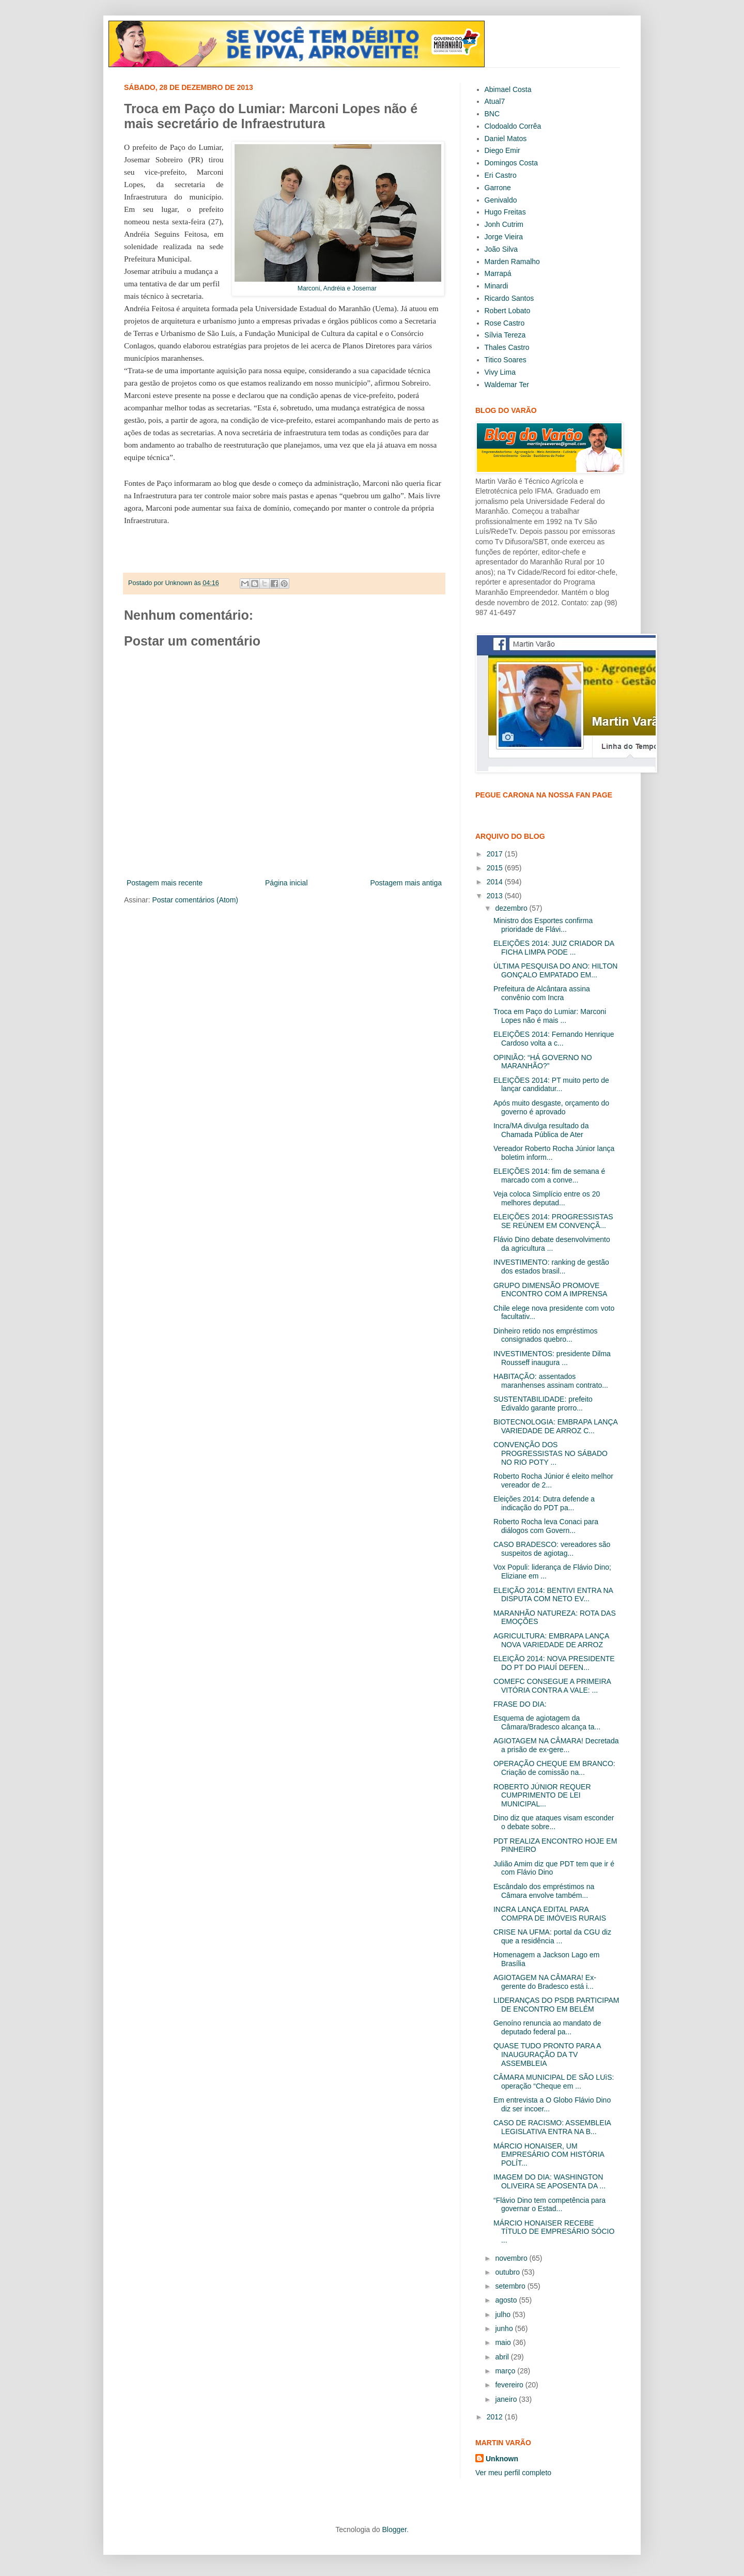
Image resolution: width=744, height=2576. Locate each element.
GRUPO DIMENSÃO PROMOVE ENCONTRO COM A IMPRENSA (550, 1289)
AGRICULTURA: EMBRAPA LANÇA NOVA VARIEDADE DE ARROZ (551, 1640)
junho (505, 2328)
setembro (511, 2286)
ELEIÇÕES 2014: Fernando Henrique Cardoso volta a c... (553, 1038)
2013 (496, 896)
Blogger (394, 2529)
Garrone (498, 187)
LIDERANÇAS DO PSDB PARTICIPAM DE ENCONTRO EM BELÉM (556, 2004)
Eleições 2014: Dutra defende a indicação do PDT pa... (544, 1503)
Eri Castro (501, 175)
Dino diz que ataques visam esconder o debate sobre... (553, 1822)
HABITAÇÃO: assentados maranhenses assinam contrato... (550, 1380)
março (506, 2371)
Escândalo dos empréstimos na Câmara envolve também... (543, 1890)
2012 (496, 2417)
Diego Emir (502, 150)
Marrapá (498, 273)
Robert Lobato (508, 310)
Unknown (502, 2459)
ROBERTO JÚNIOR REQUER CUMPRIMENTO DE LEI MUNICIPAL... (542, 1795)
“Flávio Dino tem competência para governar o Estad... (549, 2204)
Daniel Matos (506, 138)
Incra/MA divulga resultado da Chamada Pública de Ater (540, 1130)
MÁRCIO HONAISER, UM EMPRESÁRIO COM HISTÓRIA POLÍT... (548, 2155)
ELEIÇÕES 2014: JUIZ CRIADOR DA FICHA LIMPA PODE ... (553, 947)
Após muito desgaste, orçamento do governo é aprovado (551, 1107)
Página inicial (286, 883)
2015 (496, 868)
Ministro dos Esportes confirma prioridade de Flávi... (543, 924)
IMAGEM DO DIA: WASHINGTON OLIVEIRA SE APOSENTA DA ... (549, 2181)
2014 (496, 882)
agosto (507, 2300)
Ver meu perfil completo (513, 2472)
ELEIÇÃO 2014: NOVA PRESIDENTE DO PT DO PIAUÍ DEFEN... (554, 1663)
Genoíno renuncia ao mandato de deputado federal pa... (547, 2027)
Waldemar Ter (507, 384)
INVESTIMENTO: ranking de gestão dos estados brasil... (551, 1266)
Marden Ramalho (512, 261)
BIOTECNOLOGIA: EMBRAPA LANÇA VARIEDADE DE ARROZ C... (555, 1426)
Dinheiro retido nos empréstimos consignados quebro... (545, 1335)
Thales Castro (507, 347)
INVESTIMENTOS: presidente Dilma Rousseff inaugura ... (552, 1358)
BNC (492, 114)
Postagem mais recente (165, 883)
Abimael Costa (508, 89)
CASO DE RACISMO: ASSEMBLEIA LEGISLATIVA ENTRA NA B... (552, 2127)
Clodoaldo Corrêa (513, 126)
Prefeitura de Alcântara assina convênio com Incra (541, 993)
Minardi (496, 286)
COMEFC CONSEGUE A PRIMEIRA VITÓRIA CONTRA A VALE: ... (552, 1685)
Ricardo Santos (509, 298)
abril (502, 2357)
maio (504, 2342)
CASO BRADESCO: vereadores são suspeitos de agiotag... (551, 1548)
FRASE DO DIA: (520, 1704)
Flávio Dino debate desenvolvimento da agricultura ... (551, 1243)
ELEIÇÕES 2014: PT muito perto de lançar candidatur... (551, 1084)
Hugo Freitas (505, 212)
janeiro (507, 2399)
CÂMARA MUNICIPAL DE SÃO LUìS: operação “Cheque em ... (553, 2081)
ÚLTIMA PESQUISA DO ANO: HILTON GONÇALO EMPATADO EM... (555, 970)
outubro (508, 2272)
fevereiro (510, 2385)
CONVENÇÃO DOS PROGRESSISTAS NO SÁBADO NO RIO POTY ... (550, 1453)
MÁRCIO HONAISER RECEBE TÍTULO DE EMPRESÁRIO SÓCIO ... (553, 2232)
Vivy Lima (500, 372)
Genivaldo (501, 200)
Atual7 (495, 101)
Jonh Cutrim (504, 224)
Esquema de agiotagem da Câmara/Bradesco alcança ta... (546, 1722)
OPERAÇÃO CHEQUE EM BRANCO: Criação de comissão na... (554, 1767)
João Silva (501, 249)
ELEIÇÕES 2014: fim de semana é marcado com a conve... (549, 1175)
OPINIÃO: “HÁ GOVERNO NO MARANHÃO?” (542, 1061)
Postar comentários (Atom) (195, 900)
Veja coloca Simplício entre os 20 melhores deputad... (546, 1198)
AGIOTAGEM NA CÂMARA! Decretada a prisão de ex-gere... (555, 1745)
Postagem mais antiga (406, 883)
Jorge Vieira (504, 237)
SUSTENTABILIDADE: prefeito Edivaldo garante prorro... (543, 1403)
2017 (496, 854)
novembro (512, 2258)
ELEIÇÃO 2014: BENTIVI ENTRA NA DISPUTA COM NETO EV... (553, 1594)
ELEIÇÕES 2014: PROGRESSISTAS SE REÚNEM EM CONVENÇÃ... (553, 1221)
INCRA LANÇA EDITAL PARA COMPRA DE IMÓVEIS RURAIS (549, 1913)
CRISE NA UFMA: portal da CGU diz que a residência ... (552, 1936)
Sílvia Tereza (505, 335)
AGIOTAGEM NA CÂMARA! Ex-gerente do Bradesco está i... (544, 1981)
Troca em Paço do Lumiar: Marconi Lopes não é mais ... (549, 1015)
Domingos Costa (511, 163)
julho (503, 2314)
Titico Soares (505, 360)
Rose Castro (505, 323)
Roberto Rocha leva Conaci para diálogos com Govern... (545, 1526)
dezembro (512, 908)
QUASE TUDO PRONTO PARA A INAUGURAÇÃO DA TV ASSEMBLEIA (547, 2054)
